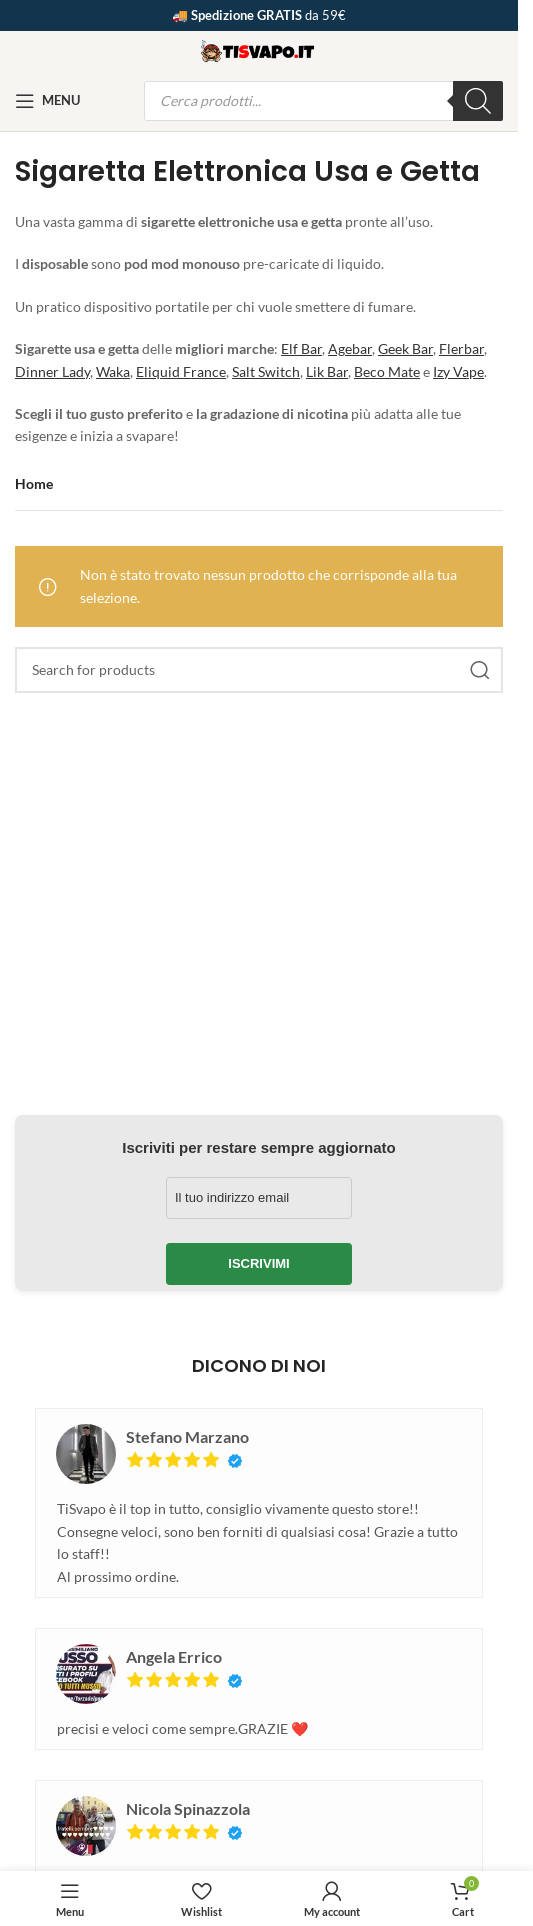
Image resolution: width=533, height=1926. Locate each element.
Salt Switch (266, 371)
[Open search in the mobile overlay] (323, 101)
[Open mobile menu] (47, 101)
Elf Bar (301, 348)
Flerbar (461, 348)
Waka (113, 371)
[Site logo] (259, 48)
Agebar (350, 348)
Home (34, 483)
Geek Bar (405, 348)
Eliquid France (181, 371)
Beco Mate (387, 371)
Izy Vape (458, 371)
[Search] (259, 670)
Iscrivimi (258, 1263)
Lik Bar (327, 371)
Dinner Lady (52, 371)
